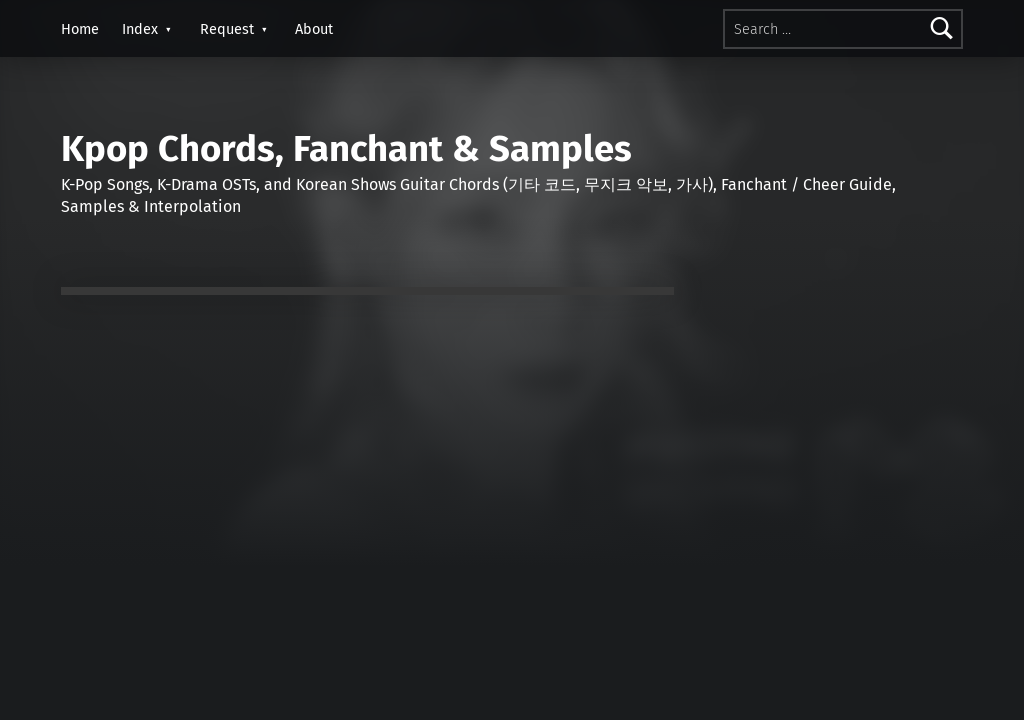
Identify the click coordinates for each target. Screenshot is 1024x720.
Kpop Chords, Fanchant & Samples (346, 149)
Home (80, 29)
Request (227, 29)
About (314, 29)
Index (140, 29)
